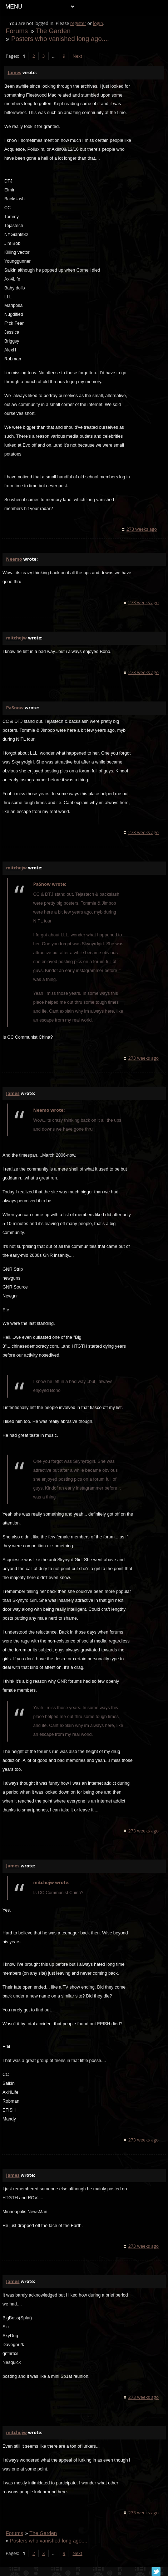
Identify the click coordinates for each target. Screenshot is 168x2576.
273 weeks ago (142, 529)
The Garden (53, 31)
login (98, 23)
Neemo (14, 559)
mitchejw (16, 638)
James (14, 73)
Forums (17, 31)
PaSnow (15, 708)
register (78, 23)
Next (77, 56)
